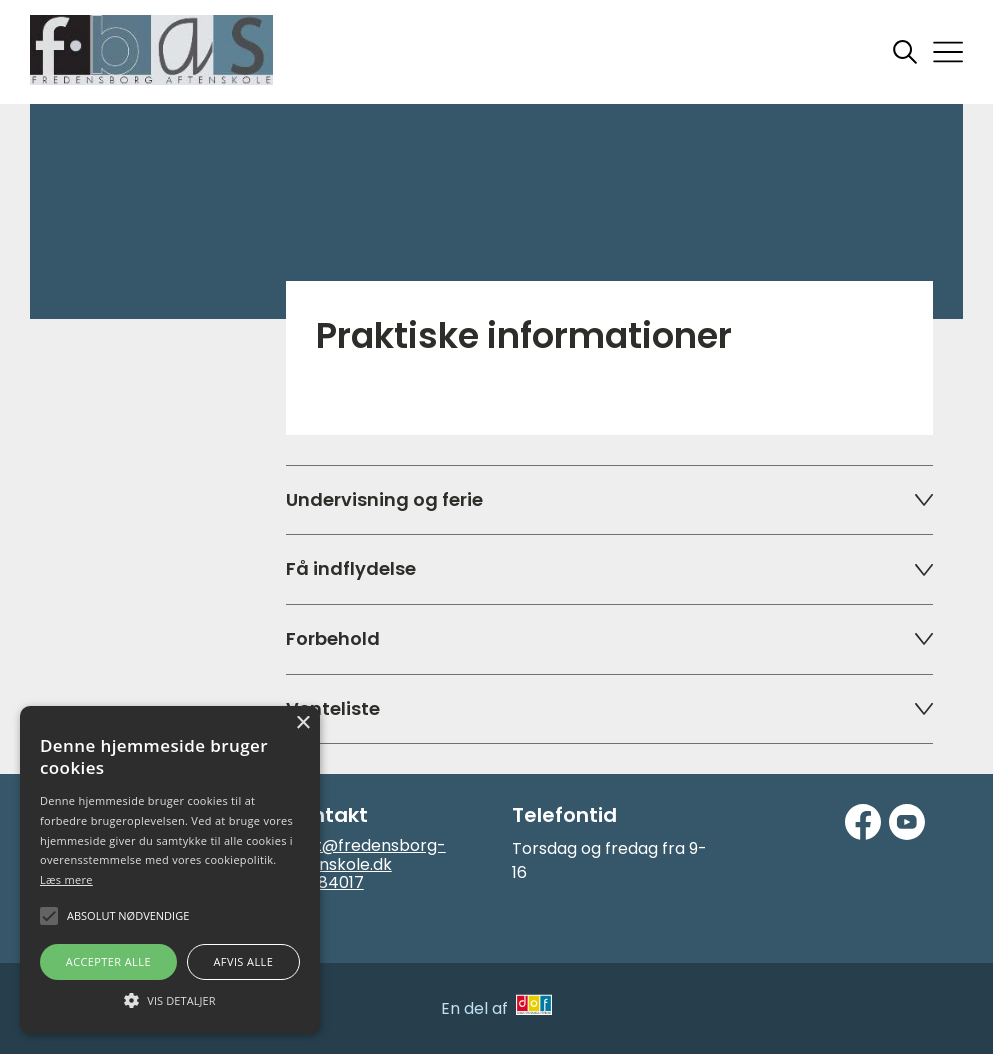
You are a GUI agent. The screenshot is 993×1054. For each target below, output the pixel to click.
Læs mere (66, 879)
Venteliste (609, 708)
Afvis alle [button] (243, 961)
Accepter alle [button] (108, 961)
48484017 (325, 882)
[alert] (170, 870)
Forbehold (609, 638)
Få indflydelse (609, 568)
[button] (170, 999)
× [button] (302, 723)
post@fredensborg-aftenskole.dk (366, 854)
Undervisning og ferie (609, 499)
